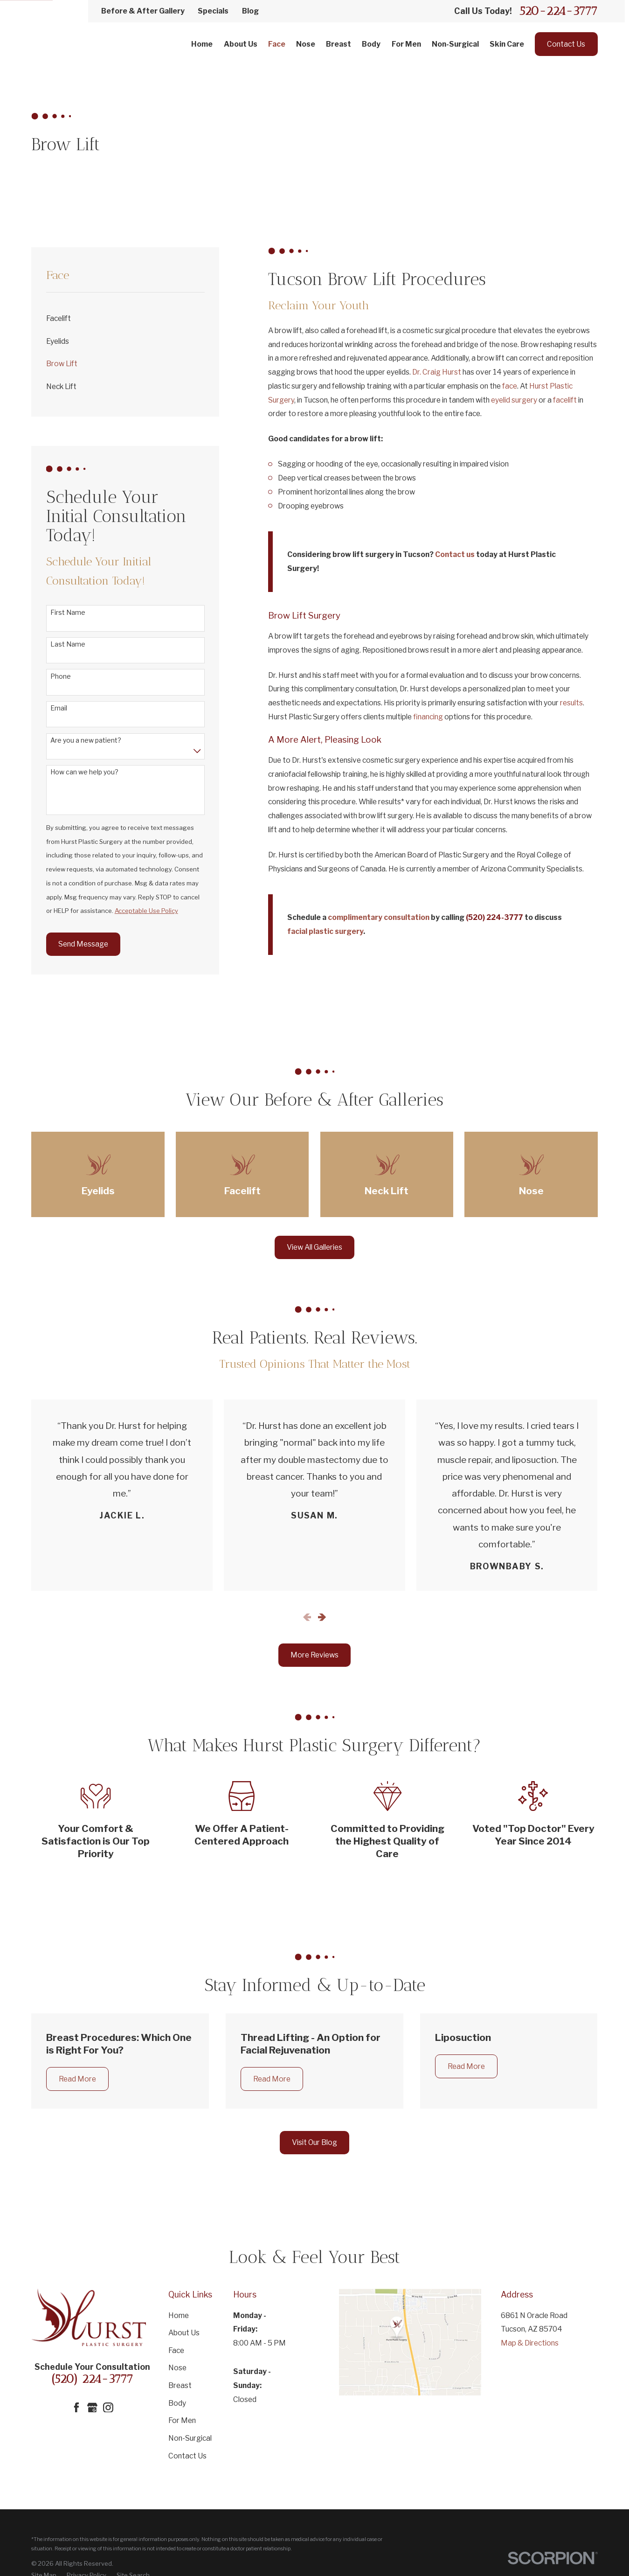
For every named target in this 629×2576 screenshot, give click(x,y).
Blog (250, 11)
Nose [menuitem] (305, 44)
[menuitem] (125, 318)
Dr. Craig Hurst (436, 372)
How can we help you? (84, 772)
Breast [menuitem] (338, 44)
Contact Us (566, 44)
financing (428, 716)
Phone (60, 676)
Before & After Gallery (143, 11)
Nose (177, 2367)
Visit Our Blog (314, 2142)
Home (178, 2315)
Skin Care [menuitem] (507, 44)
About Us (184, 2332)
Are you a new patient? (85, 740)
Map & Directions (530, 2343)
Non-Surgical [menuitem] (455, 44)
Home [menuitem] (202, 44)
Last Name (67, 644)
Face (176, 2350)
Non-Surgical (190, 2438)
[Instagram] (108, 2407)
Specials (213, 11)
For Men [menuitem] (406, 44)
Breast (180, 2385)
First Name (67, 612)
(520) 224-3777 (92, 2379)
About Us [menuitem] (240, 44)
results (571, 702)
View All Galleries (314, 1247)
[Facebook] (76, 2407)
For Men (182, 2420)
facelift (565, 400)
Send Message (83, 944)
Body (177, 2403)
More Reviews (314, 1654)
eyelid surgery (514, 400)
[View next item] (322, 1617)
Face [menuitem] (276, 44)
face (509, 386)
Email (58, 708)
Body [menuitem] (371, 44)
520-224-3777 (558, 11)
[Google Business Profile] (92, 2407)
